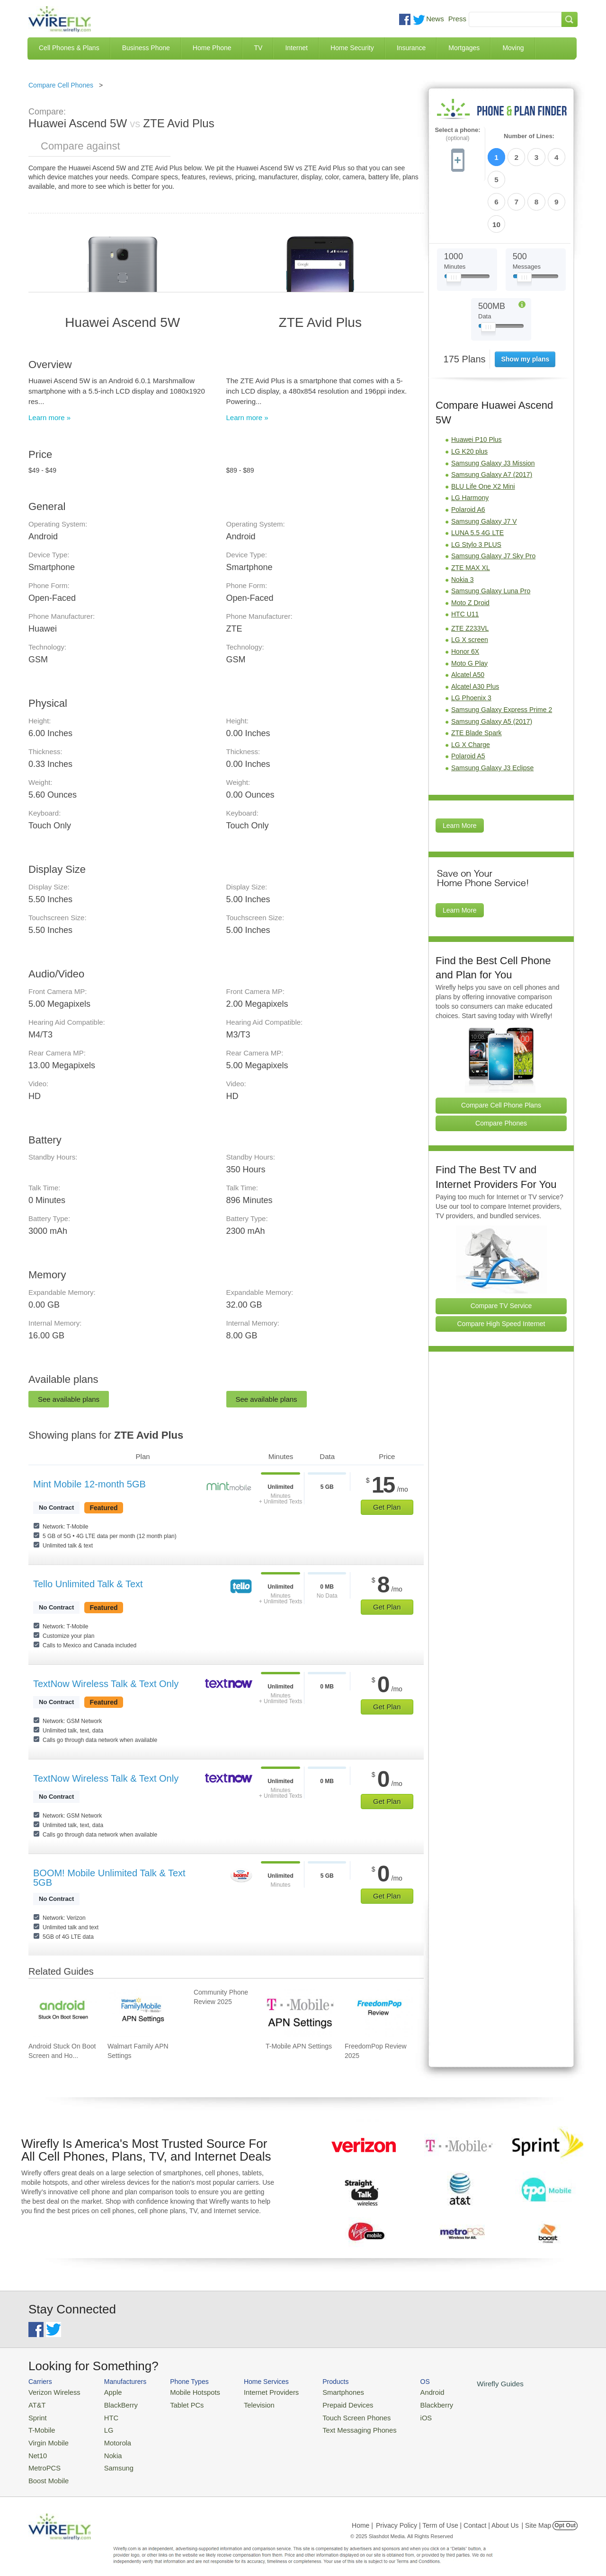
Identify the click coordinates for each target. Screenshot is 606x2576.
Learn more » (49, 417)
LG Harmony (470, 444)
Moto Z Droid (470, 549)
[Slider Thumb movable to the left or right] (453, 226)
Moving (513, 48)
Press (457, 19)
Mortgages (464, 48)
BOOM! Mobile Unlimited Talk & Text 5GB (109, 1877)
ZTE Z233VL (470, 575)
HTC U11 (465, 560)
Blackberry (407, 2403)
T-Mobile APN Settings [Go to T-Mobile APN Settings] (299, 2046)
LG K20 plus (469, 398)
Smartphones (322, 2391)
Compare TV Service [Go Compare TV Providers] (501, 1252)
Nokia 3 (462, 526)
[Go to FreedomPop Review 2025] (379, 2013)
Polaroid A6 (468, 456)
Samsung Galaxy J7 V (484, 468)
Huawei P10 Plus (476, 386)
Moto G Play (469, 610)
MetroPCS (42, 2460)
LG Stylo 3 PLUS (476, 491)
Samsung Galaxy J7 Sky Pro (493, 503)
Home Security (352, 48)
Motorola (110, 2437)
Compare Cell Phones (60, 85)
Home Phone (212, 48)
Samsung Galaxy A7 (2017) (491, 421)
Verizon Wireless (51, 2391)
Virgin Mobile (46, 2437)
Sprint (36, 2414)
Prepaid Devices (326, 2403)
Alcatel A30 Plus (475, 633)
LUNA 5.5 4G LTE (477, 479)
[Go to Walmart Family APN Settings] (141, 2013)
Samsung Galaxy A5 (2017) (491, 668)
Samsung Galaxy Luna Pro (490, 537)
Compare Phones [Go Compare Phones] (501, 1069)
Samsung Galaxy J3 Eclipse (492, 714)
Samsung (111, 2460)
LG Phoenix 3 (471, 645)
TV (258, 48)
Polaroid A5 (468, 703)
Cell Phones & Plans (69, 48)
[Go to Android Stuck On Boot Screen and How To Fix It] (62, 2013)
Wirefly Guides (467, 2383)
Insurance (411, 48)
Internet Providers (256, 2391)
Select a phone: (457, 134)
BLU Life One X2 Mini (483, 433)
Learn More (460, 772)
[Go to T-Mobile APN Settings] (300, 2013)
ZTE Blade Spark (476, 679)
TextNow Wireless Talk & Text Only (105, 1683)
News (435, 19)
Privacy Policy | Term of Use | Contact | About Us (447, 2516)
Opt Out (565, 2516)
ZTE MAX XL (470, 514)
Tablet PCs (179, 2403)
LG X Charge (470, 691)
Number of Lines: (529, 136)
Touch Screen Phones (334, 2414)
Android (403, 2391)
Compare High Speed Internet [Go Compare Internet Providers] (501, 1270)
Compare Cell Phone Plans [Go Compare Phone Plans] (501, 1051)
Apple (106, 2391)
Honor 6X (465, 598)
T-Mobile (40, 2426)
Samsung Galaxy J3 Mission (493, 409)
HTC (104, 2414)
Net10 (36, 2449)
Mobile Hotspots (186, 2391)
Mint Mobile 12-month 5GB (89, 1484)
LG (102, 2426)
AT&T (36, 2403)
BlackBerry (113, 2403)
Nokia (106, 2449)
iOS (398, 2414)
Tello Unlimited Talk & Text (88, 1584)
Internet (296, 48)
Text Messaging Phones (336, 2426)
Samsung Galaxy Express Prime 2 (501, 656)
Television (245, 2403)
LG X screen (469, 586)
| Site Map (537, 2516)
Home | (362, 2516)
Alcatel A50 (467, 621)
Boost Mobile (46, 2472)
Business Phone (146, 48)
